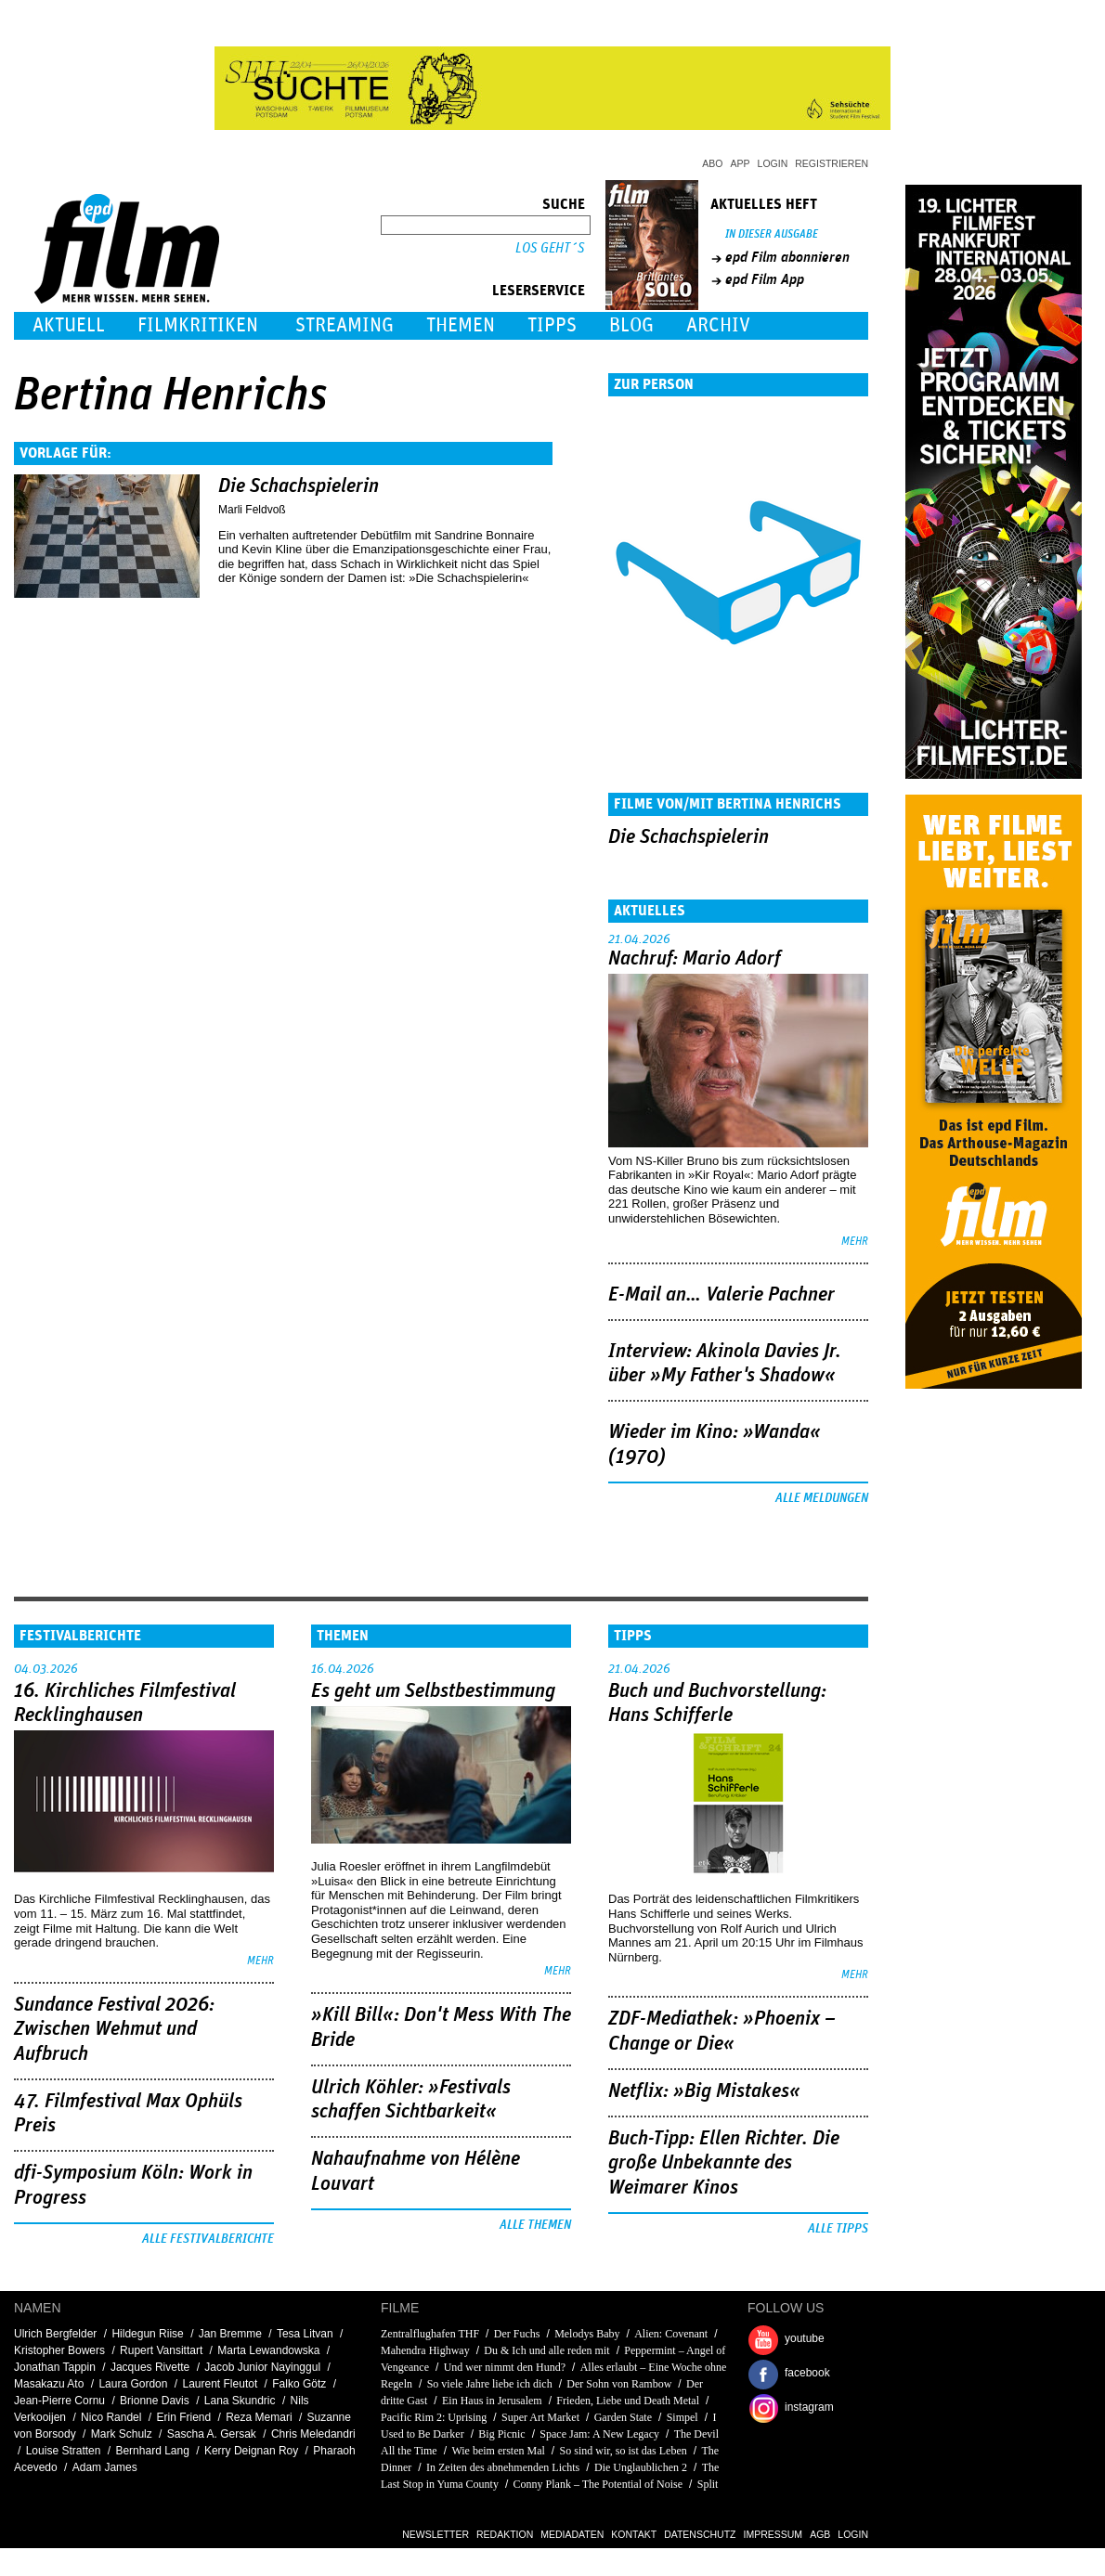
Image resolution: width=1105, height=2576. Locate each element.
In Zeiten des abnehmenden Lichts (502, 2467)
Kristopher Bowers (59, 2350)
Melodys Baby (586, 2333)
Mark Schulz (121, 2433)
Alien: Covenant (671, 2333)
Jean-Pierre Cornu (59, 2400)
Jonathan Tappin (55, 2367)
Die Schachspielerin (298, 486)
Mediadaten (572, 2534)
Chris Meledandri (313, 2433)
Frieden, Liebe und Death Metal (627, 2400)
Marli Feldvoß (252, 509)
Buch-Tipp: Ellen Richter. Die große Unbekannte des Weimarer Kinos (723, 2163)
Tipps (552, 325)
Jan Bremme (230, 2333)
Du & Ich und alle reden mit (546, 2350)
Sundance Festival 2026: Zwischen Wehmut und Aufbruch (114, 2030)
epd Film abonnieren (787, 257)
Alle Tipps (838, 2228)
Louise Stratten (63, 2450)
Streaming (344, 325)
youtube (805, 2338)
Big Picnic (501, 2433)
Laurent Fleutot (220, 2383)
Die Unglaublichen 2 (640, 2467)
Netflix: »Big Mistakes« (704, 2091)
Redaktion (504, 2534)
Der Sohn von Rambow (618, 2383)
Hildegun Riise (147, 2333)
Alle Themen (535, 2225)
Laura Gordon (132, 2383)
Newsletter (435, 2534)
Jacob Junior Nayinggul (262, 2367)
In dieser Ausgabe (771, 234)
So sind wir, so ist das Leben (623, 2450)
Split (708, 2484)
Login (773, 163)
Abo (712, 163)
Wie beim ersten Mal (497, 2450)
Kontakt (633, 2534)
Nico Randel (111, 2417)
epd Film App (764, 279)
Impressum (773, 2534)
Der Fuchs (517, 2333)
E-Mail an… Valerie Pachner (721, 1295)
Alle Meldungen (821, 1498)
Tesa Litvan (305, 2333)
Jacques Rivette (149, 2367)
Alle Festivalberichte (208, 2239)
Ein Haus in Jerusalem (492, 2400)
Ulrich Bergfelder (55, 2333)
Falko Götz (299, 2383)
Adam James (104, 2467)
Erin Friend (183, 2417)
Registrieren (831, 163)
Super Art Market (540, 2417)
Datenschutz (699, 2534)
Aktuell (68, 325)
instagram (809, 2407)
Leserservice (538, 290)
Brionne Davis (154, 2400)
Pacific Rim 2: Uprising (434, 2417)
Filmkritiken (197, 325)
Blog (631, 325)
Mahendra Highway (425, 2350)
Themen (460, 325)
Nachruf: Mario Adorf (694, 959)
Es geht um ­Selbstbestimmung (433, 1691)
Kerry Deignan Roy (251, 2450)
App (740, 163)
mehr (854, 1241)
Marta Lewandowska (268, 2350)
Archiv (718, 325)
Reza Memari (259, 2417)
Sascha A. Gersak (211, 2433)
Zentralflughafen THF (430, 2333)
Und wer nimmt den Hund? (505, 2367)
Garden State (623, 2417)
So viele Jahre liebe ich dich (489, 2383)
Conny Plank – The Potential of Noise (598, 2484)
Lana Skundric (240, 2400)
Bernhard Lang (151, 2450)
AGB (820, 2534)
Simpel (682, 2417)
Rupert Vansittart (161, 2350)
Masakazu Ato (49, 2383)
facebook (807, 2372)
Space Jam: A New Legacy (599, 2433)
